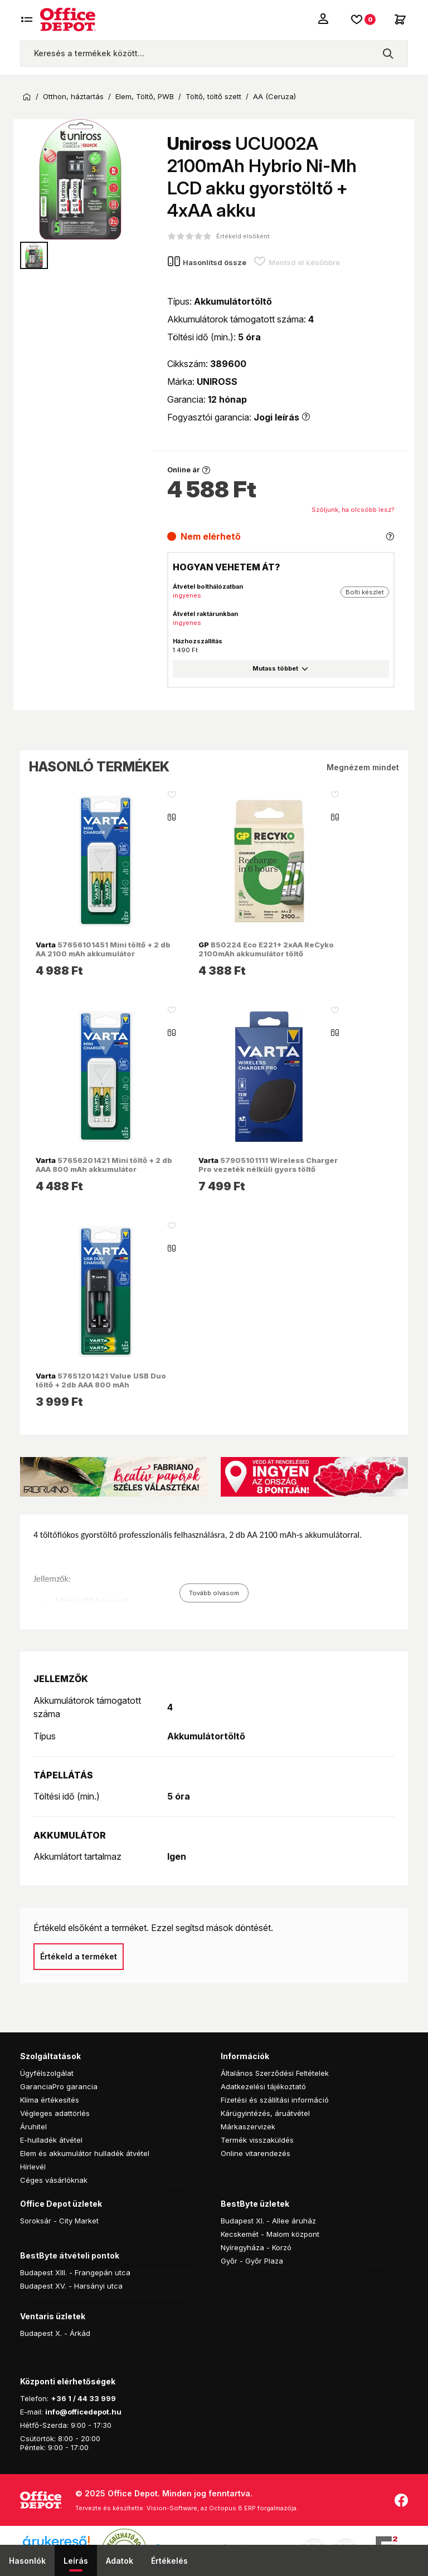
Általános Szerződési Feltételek (275, 2073)
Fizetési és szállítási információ (275, 2099)
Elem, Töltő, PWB (144, 96)
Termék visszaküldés (257, 2139)
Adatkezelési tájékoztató (263, 2086)
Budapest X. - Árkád (55, 2333)
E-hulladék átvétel (51, 2139)
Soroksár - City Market (59, 2220)
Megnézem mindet (363, 767)
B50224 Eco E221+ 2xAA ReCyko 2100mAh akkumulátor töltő (266, 949)
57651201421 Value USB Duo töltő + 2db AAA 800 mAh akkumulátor (101, 1385)
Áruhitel (33, 2126)
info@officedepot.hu (83, 2411)
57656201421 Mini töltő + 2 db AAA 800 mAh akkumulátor (104, 1165)
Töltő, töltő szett (213, 96)
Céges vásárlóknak (53, 2180)
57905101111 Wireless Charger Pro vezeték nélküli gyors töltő (268, 1165)
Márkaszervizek (248, 2126)
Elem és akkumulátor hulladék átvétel (84, 2153)
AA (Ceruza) (274, 96)
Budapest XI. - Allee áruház (268, 2220)
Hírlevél (33, 2166)
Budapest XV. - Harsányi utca (71, 2285)
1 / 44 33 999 (91, 2398)
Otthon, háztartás (73, 96)
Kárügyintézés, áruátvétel (265, 2113)
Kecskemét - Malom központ (270, 2234)
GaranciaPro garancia (59, 2086)
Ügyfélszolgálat (47, 2073)
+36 (58, 2398)
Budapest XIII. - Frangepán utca (75, 2272)
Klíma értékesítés (49, 2099)
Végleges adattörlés (55, 2113)
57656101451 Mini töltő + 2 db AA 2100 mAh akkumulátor (103, 949)
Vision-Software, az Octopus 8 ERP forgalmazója (221, 2508)
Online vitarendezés (255, 2153)
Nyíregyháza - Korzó (256, 2247)
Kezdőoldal (26, 96)
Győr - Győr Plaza (252, 2260)
